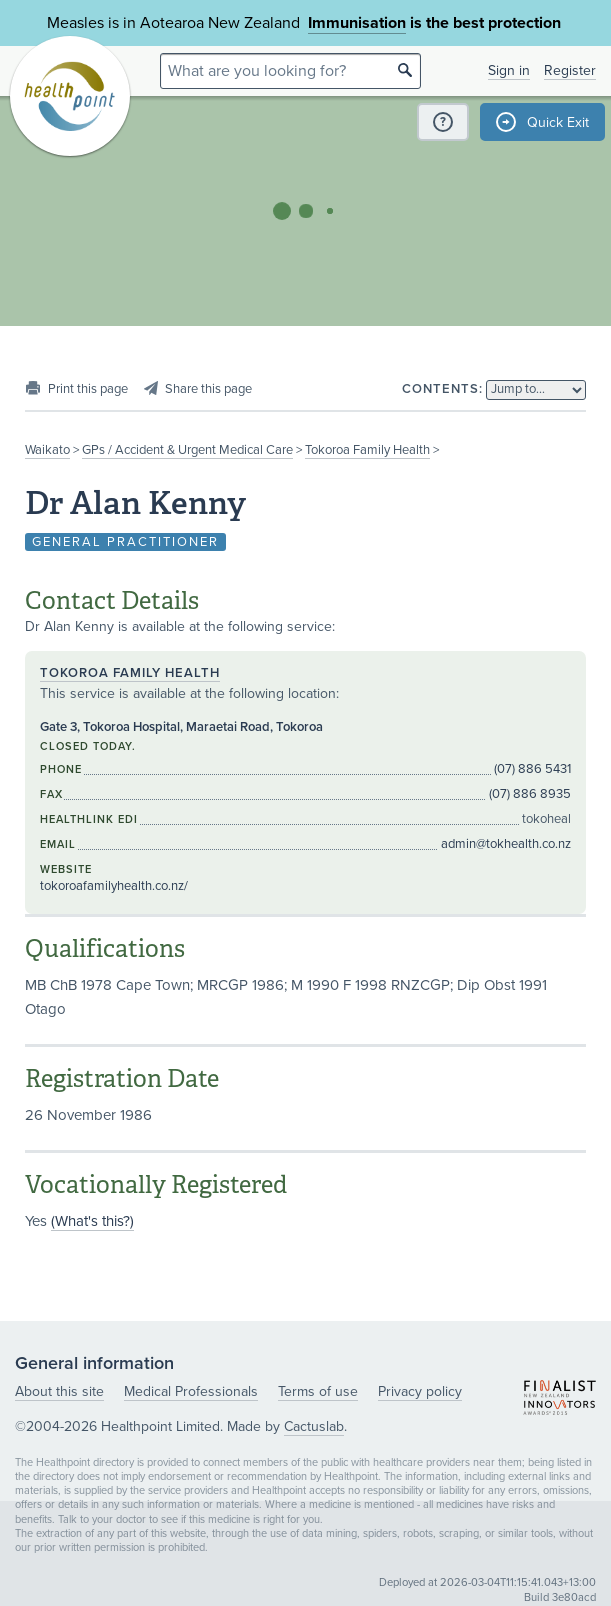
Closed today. (88, 746)
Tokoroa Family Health (367, 450)
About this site (59, 1391)
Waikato (47, 450)
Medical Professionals (191, 1391)
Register (570, 70)
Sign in (509, 70)
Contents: (442, 389)
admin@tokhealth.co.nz (506, 844)
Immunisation (357, 23)
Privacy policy (420, 1391)
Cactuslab (314, 1426)
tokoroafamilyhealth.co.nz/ (114, 886)
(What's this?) (92, 1221)
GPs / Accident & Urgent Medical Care (187, 450)
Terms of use (318, 1391)
